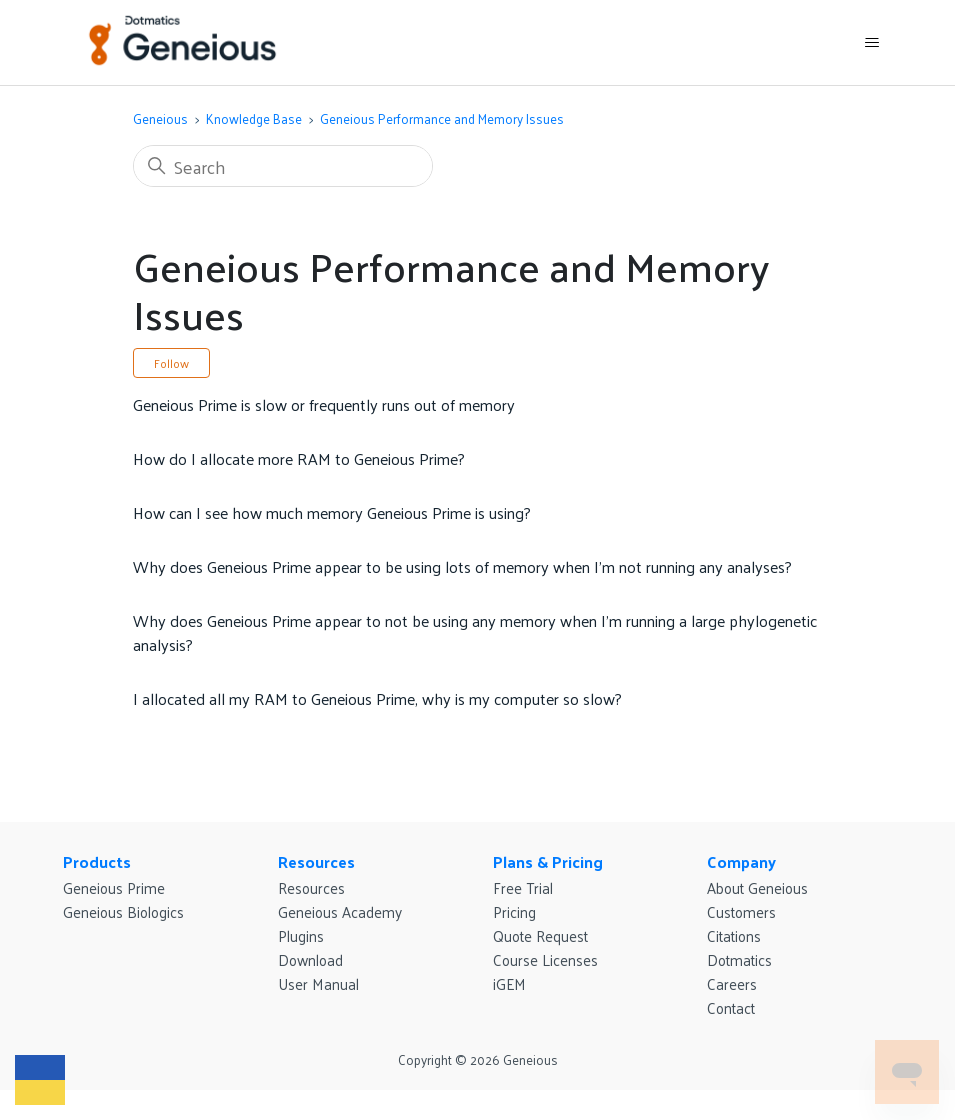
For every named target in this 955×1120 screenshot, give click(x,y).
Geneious (160, 118)
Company (741, 861)
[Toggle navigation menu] (871, 43)
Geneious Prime (114, 887)
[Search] (283, 166)
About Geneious (757, 887)
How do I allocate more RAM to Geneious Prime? (299, 458)
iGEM (509, 983)
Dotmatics (739, 959)
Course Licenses (545, 959)
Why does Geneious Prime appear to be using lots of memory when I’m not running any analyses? (462, 566)
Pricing (514, 911)
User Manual (318, 983)
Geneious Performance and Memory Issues (442, 118)
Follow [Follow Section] (171, 363)
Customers (741, 911)
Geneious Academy (340, 911)
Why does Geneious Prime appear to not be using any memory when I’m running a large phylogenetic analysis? (475, 632)
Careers (732, 983)
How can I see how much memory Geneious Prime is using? (332, 512)
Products (97, 861)
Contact (731, 1007)
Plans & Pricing (548, 861)
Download (310, 959)
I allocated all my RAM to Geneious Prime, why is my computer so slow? (377, 698)
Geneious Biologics (123, 911)
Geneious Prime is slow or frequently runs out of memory (324, 404)
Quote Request (540, 935)
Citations (734, 935)
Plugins (301, 935)
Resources (316, 861)
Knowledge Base (254, 118)
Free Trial (523, 887)
